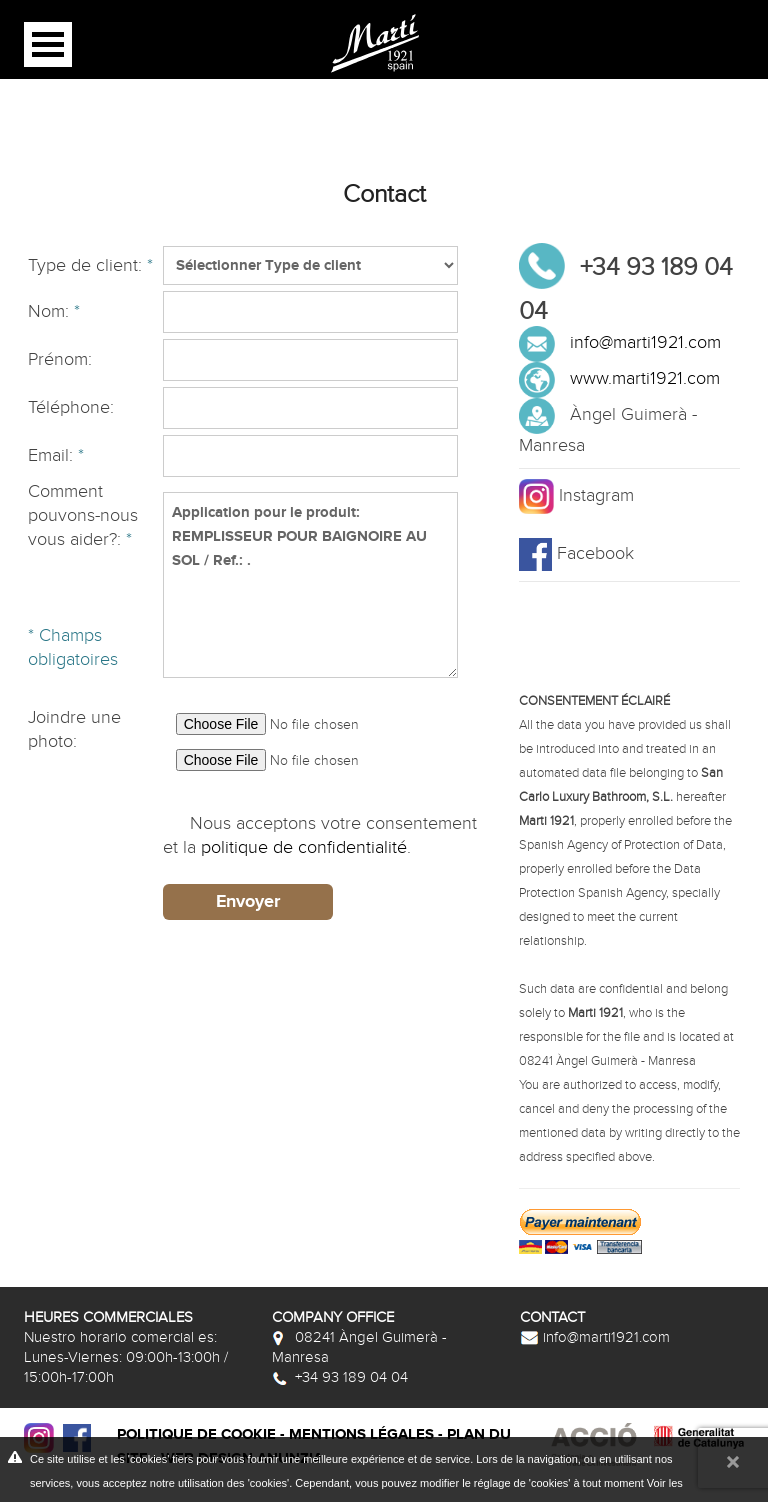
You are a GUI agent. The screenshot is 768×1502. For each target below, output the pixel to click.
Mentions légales (361, 1434)
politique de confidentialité (304, 847)
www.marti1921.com (645, 378)
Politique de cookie (196, 1434)
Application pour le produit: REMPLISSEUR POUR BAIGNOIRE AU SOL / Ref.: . (310, 585)
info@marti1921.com (645, 342)
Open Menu (48, 44)
